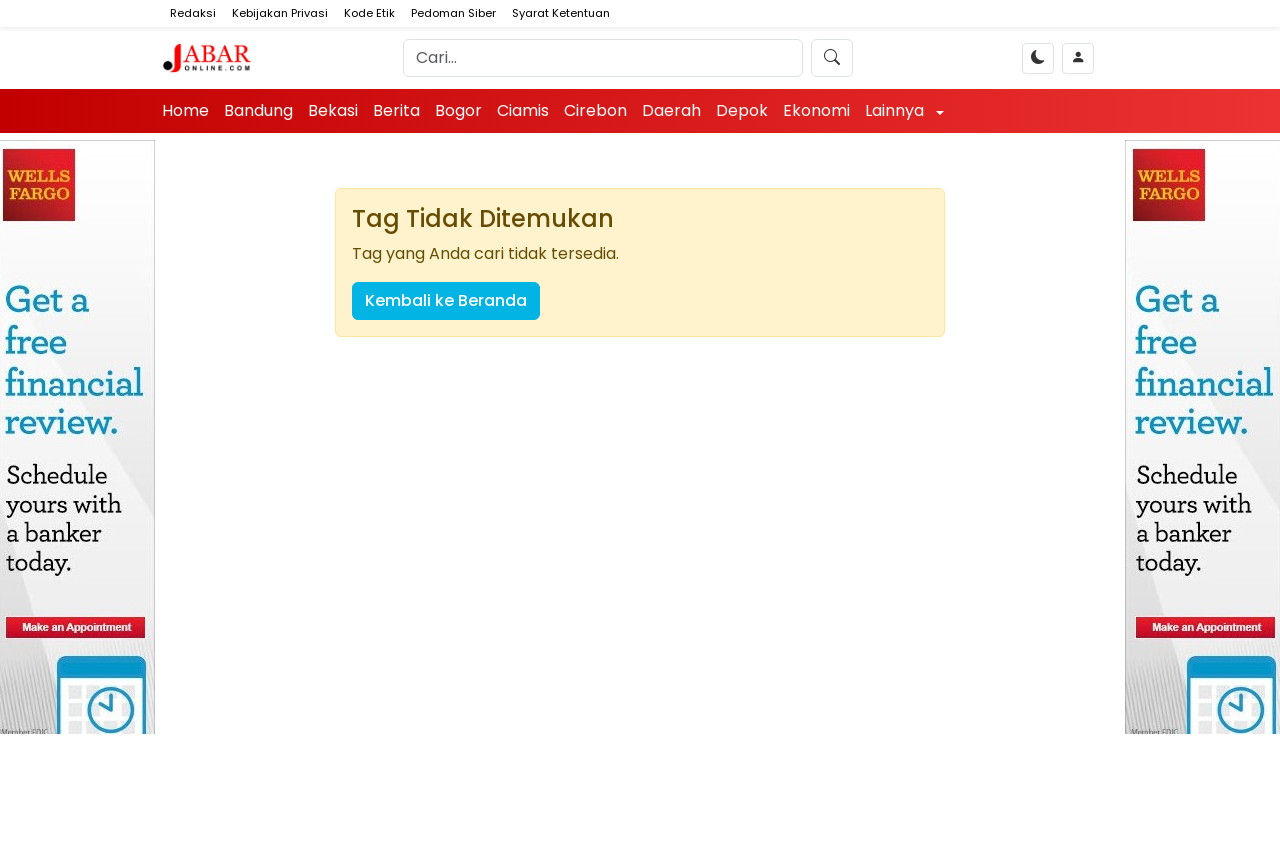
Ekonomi (816, 110)
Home (185, 110)
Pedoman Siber (453, 13)
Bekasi (333, 110)
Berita (396, 110)
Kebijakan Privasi (280, 13)
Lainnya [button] (896, 110)
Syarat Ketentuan (561, 13)
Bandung (258, 110)
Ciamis (523, 110)
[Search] (603, 58)
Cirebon (595, 110)
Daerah (671, 110)
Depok (742, 110)
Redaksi (193, 13)
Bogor (458, 110)
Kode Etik (369, 13)
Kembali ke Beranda (446, 300)
